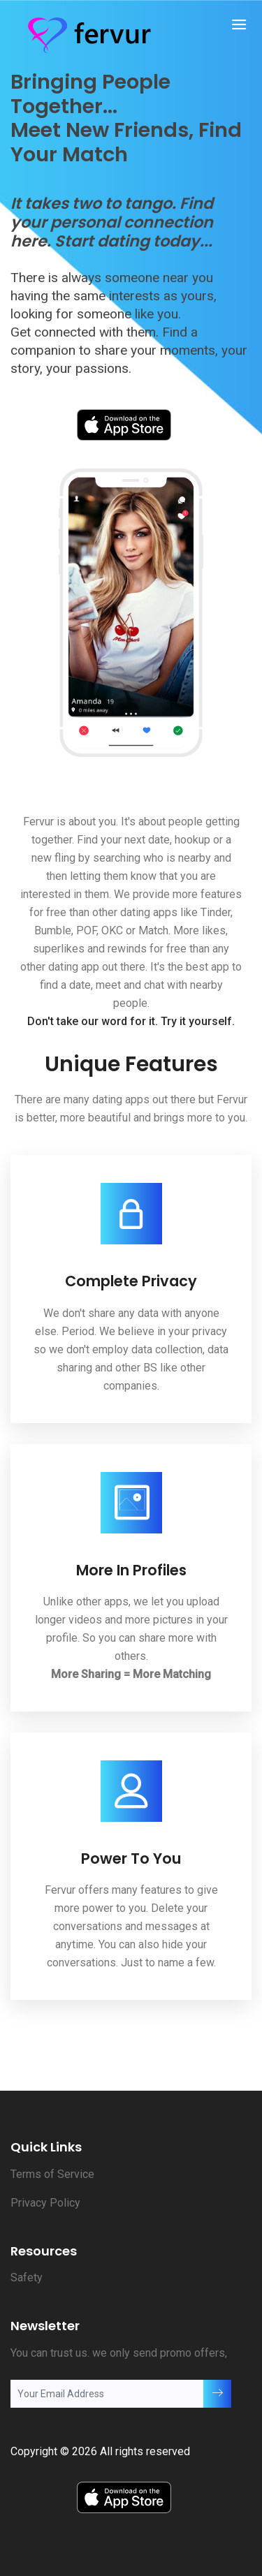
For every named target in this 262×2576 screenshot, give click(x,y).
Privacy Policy (45, 2202)
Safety (26, 2277)
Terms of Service (52, 2174)
